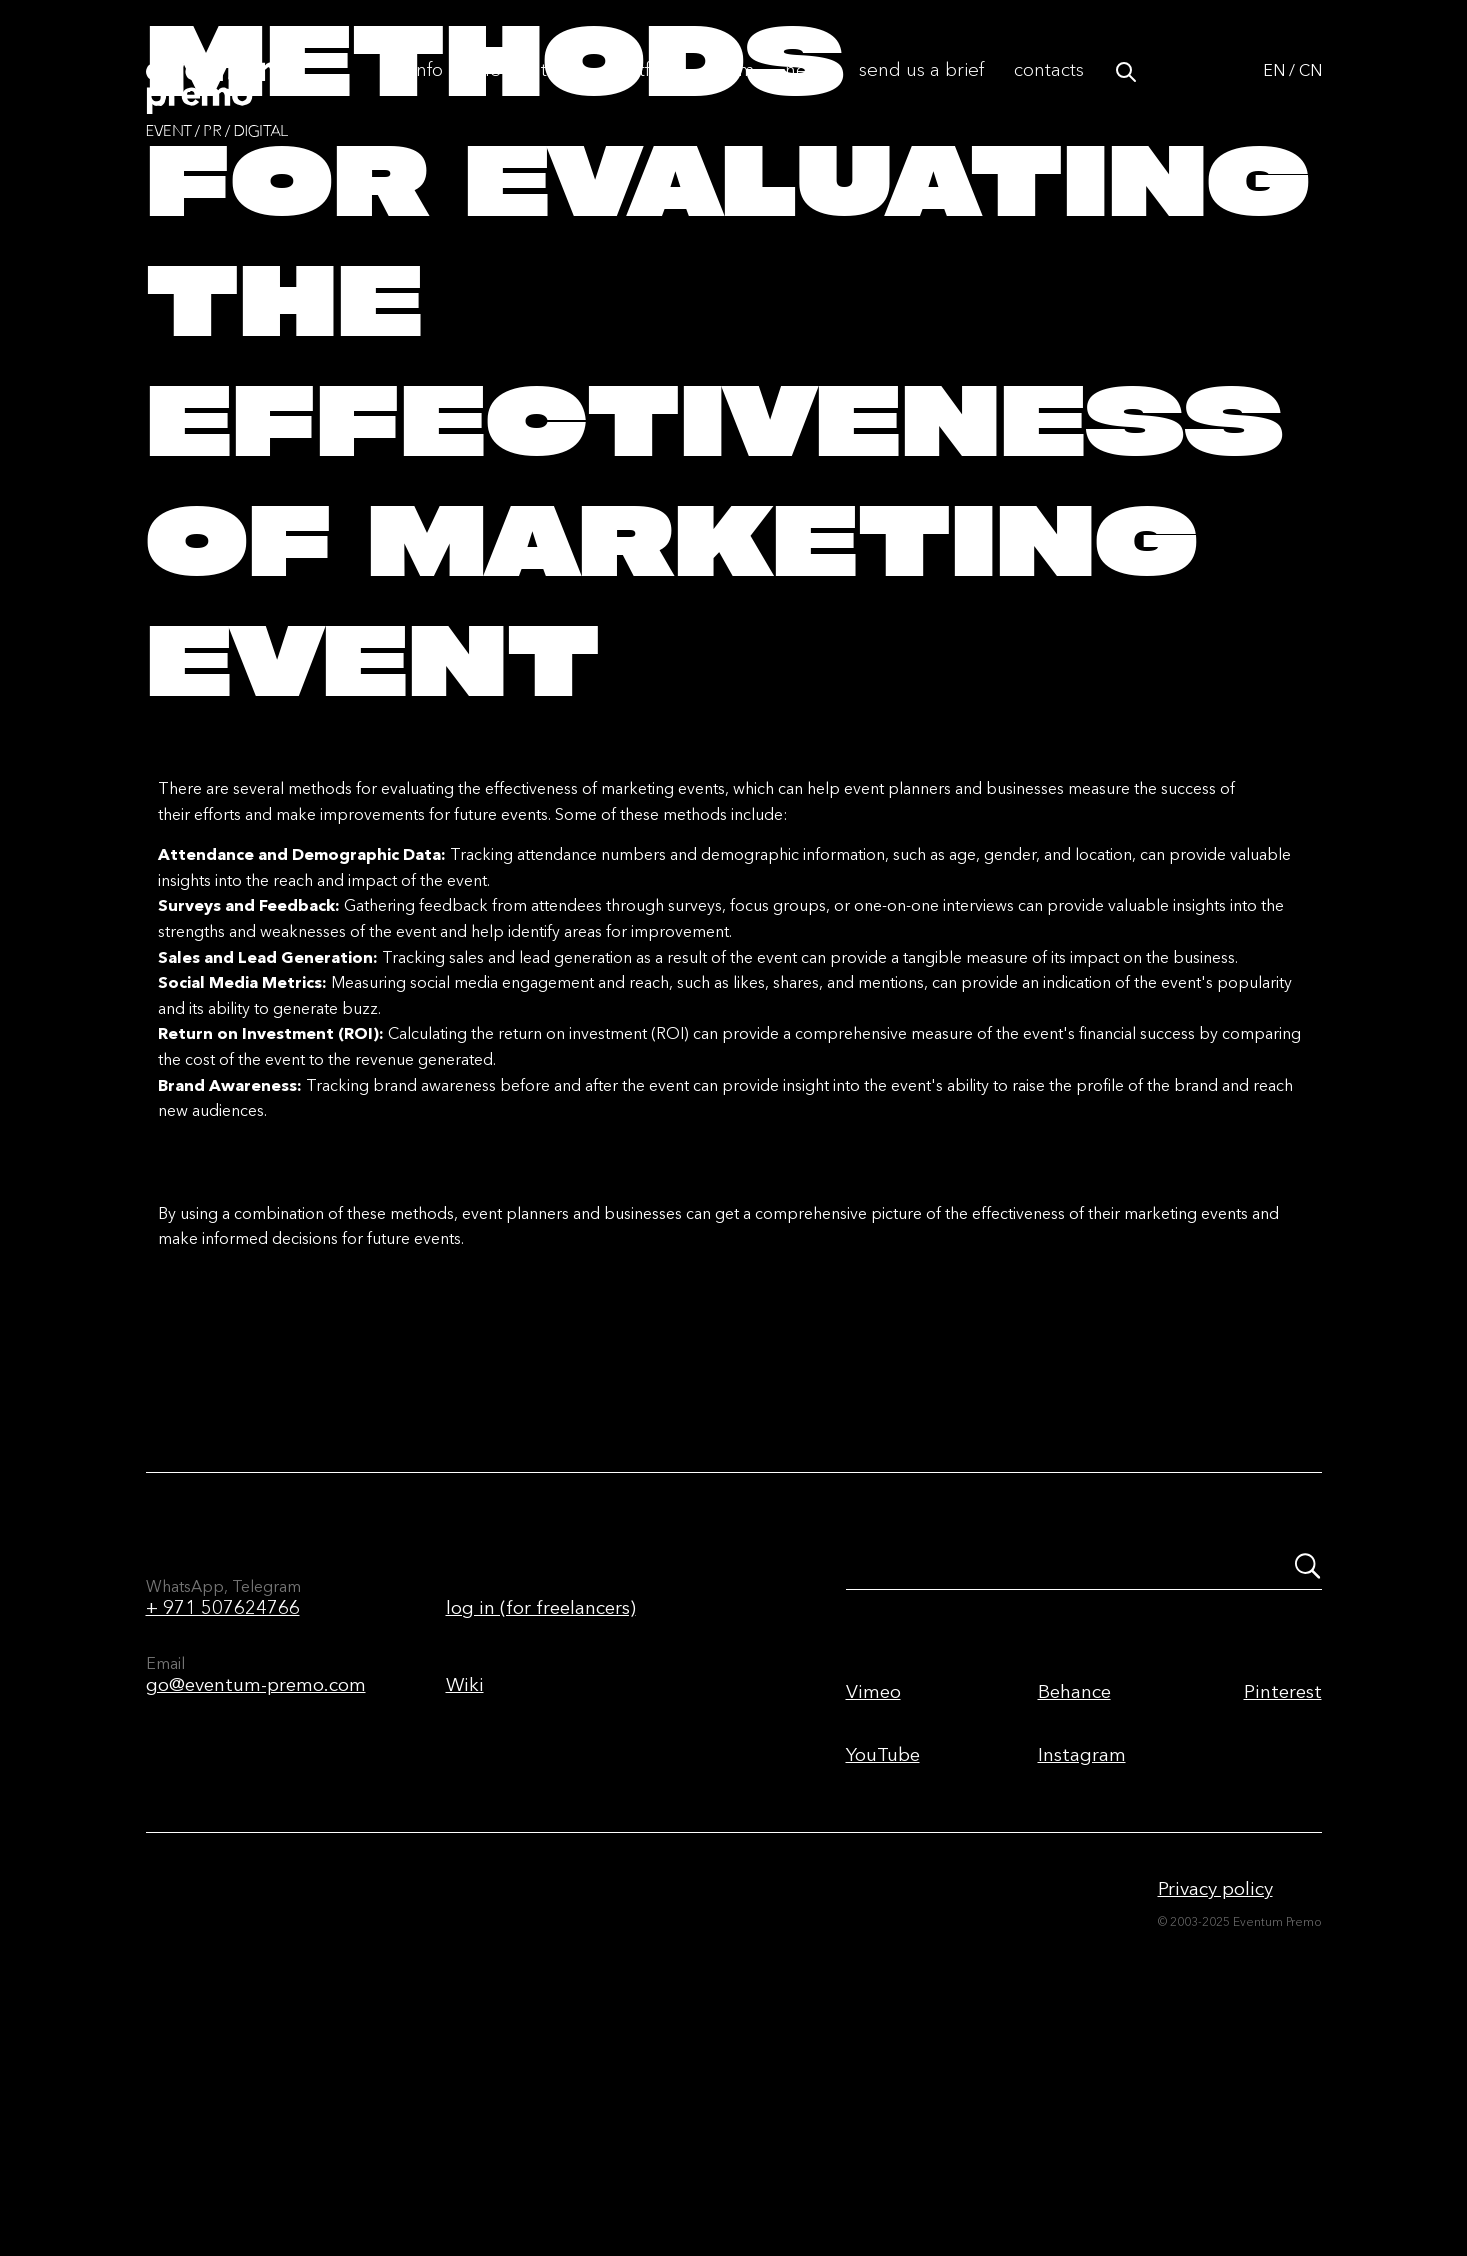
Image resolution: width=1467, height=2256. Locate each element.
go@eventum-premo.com (256, 1884)
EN (1274, 92)
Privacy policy (1215, 2088)
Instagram (1082, 1954)
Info (427, 91)
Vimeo (873, 1891)
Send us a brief (921, 91)
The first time (526, 91)
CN (1310, 92)
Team (733, 91)
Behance (1074, 1891)
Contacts (1049, 91)
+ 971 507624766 (223, 1807)
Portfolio (645, 91)
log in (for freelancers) (541, 1807)
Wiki (465, 1884)
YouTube (883, 1954)
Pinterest (1283, 1891)
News (807, 91)
